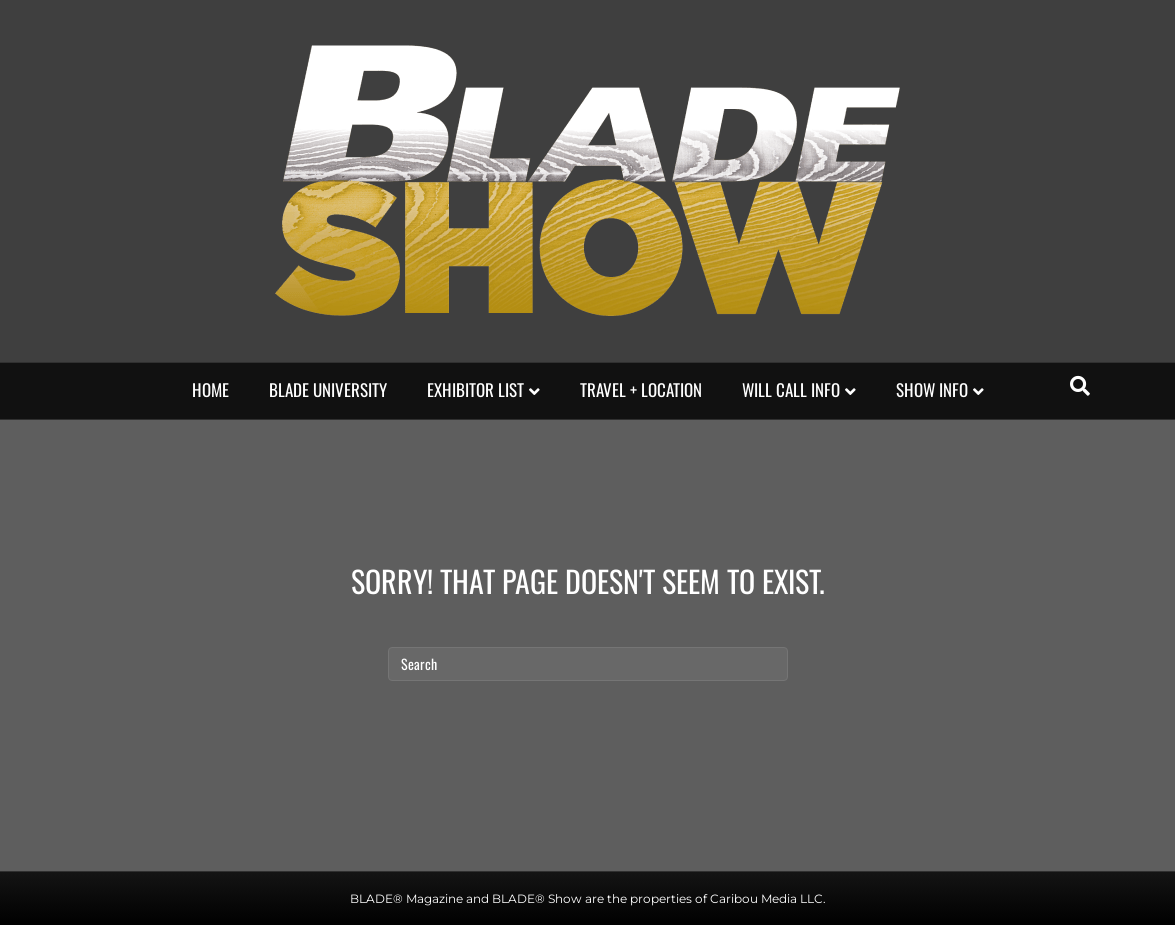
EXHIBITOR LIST (475, 389)
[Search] (1080, 386)
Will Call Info (791, 389)
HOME (210, 389)
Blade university (328, 389)
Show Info (932, 389)
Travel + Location (641, 389)
